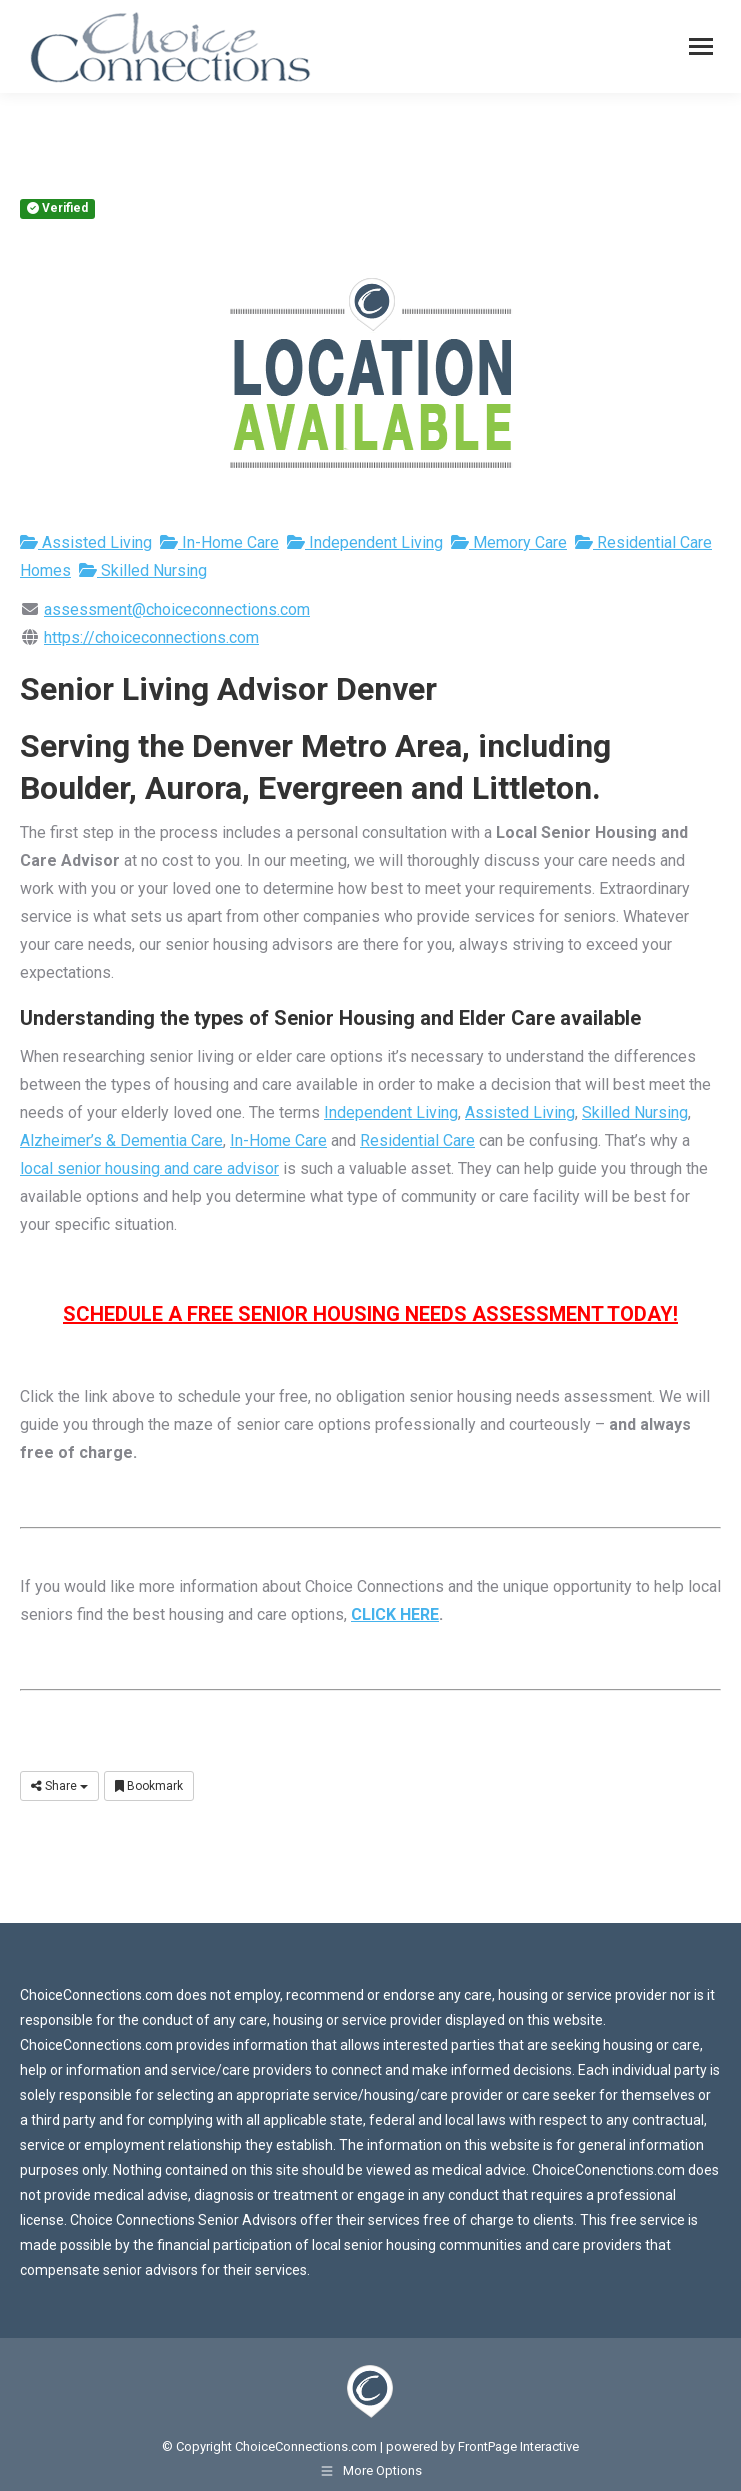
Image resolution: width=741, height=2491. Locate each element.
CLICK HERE (395, 1614)
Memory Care (509, 542)
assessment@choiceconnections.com (177, 609)
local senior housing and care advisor (149, 1168)
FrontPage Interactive (518, 2446)
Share (59, 1786)
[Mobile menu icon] (701, 46)
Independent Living (365, 542)
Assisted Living (86, 542)
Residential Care (417, 1140)
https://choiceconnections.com (151, 637)
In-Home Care (219, 542)
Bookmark (149, 1786)
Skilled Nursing (143, 570)
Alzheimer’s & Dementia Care (121, 1140)
